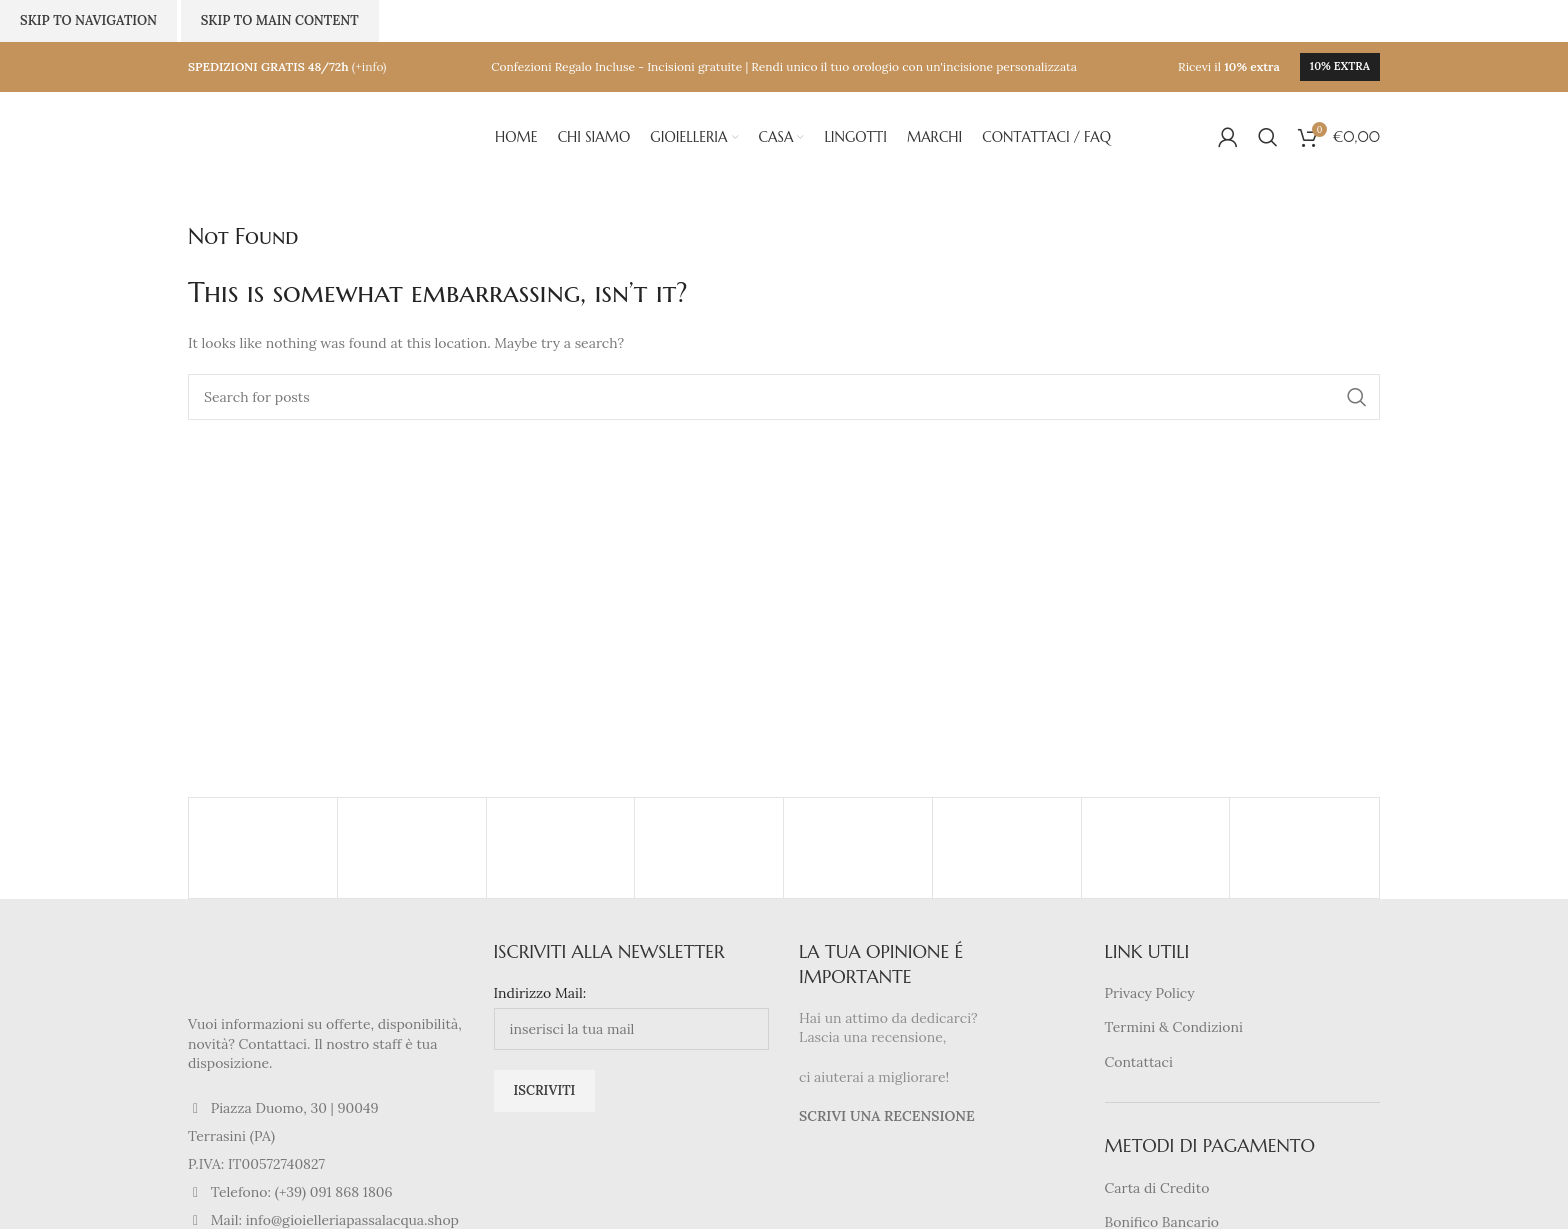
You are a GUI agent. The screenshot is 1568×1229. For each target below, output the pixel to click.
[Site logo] (288, 136)
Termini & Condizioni (1174, 1027)
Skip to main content (280, 20)
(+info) (369, 66)
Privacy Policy (1150, 993)
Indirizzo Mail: (540, 993)
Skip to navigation (88, 20)
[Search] (1268, 137)
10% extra (1340, 66)
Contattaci (1139, 1062)
